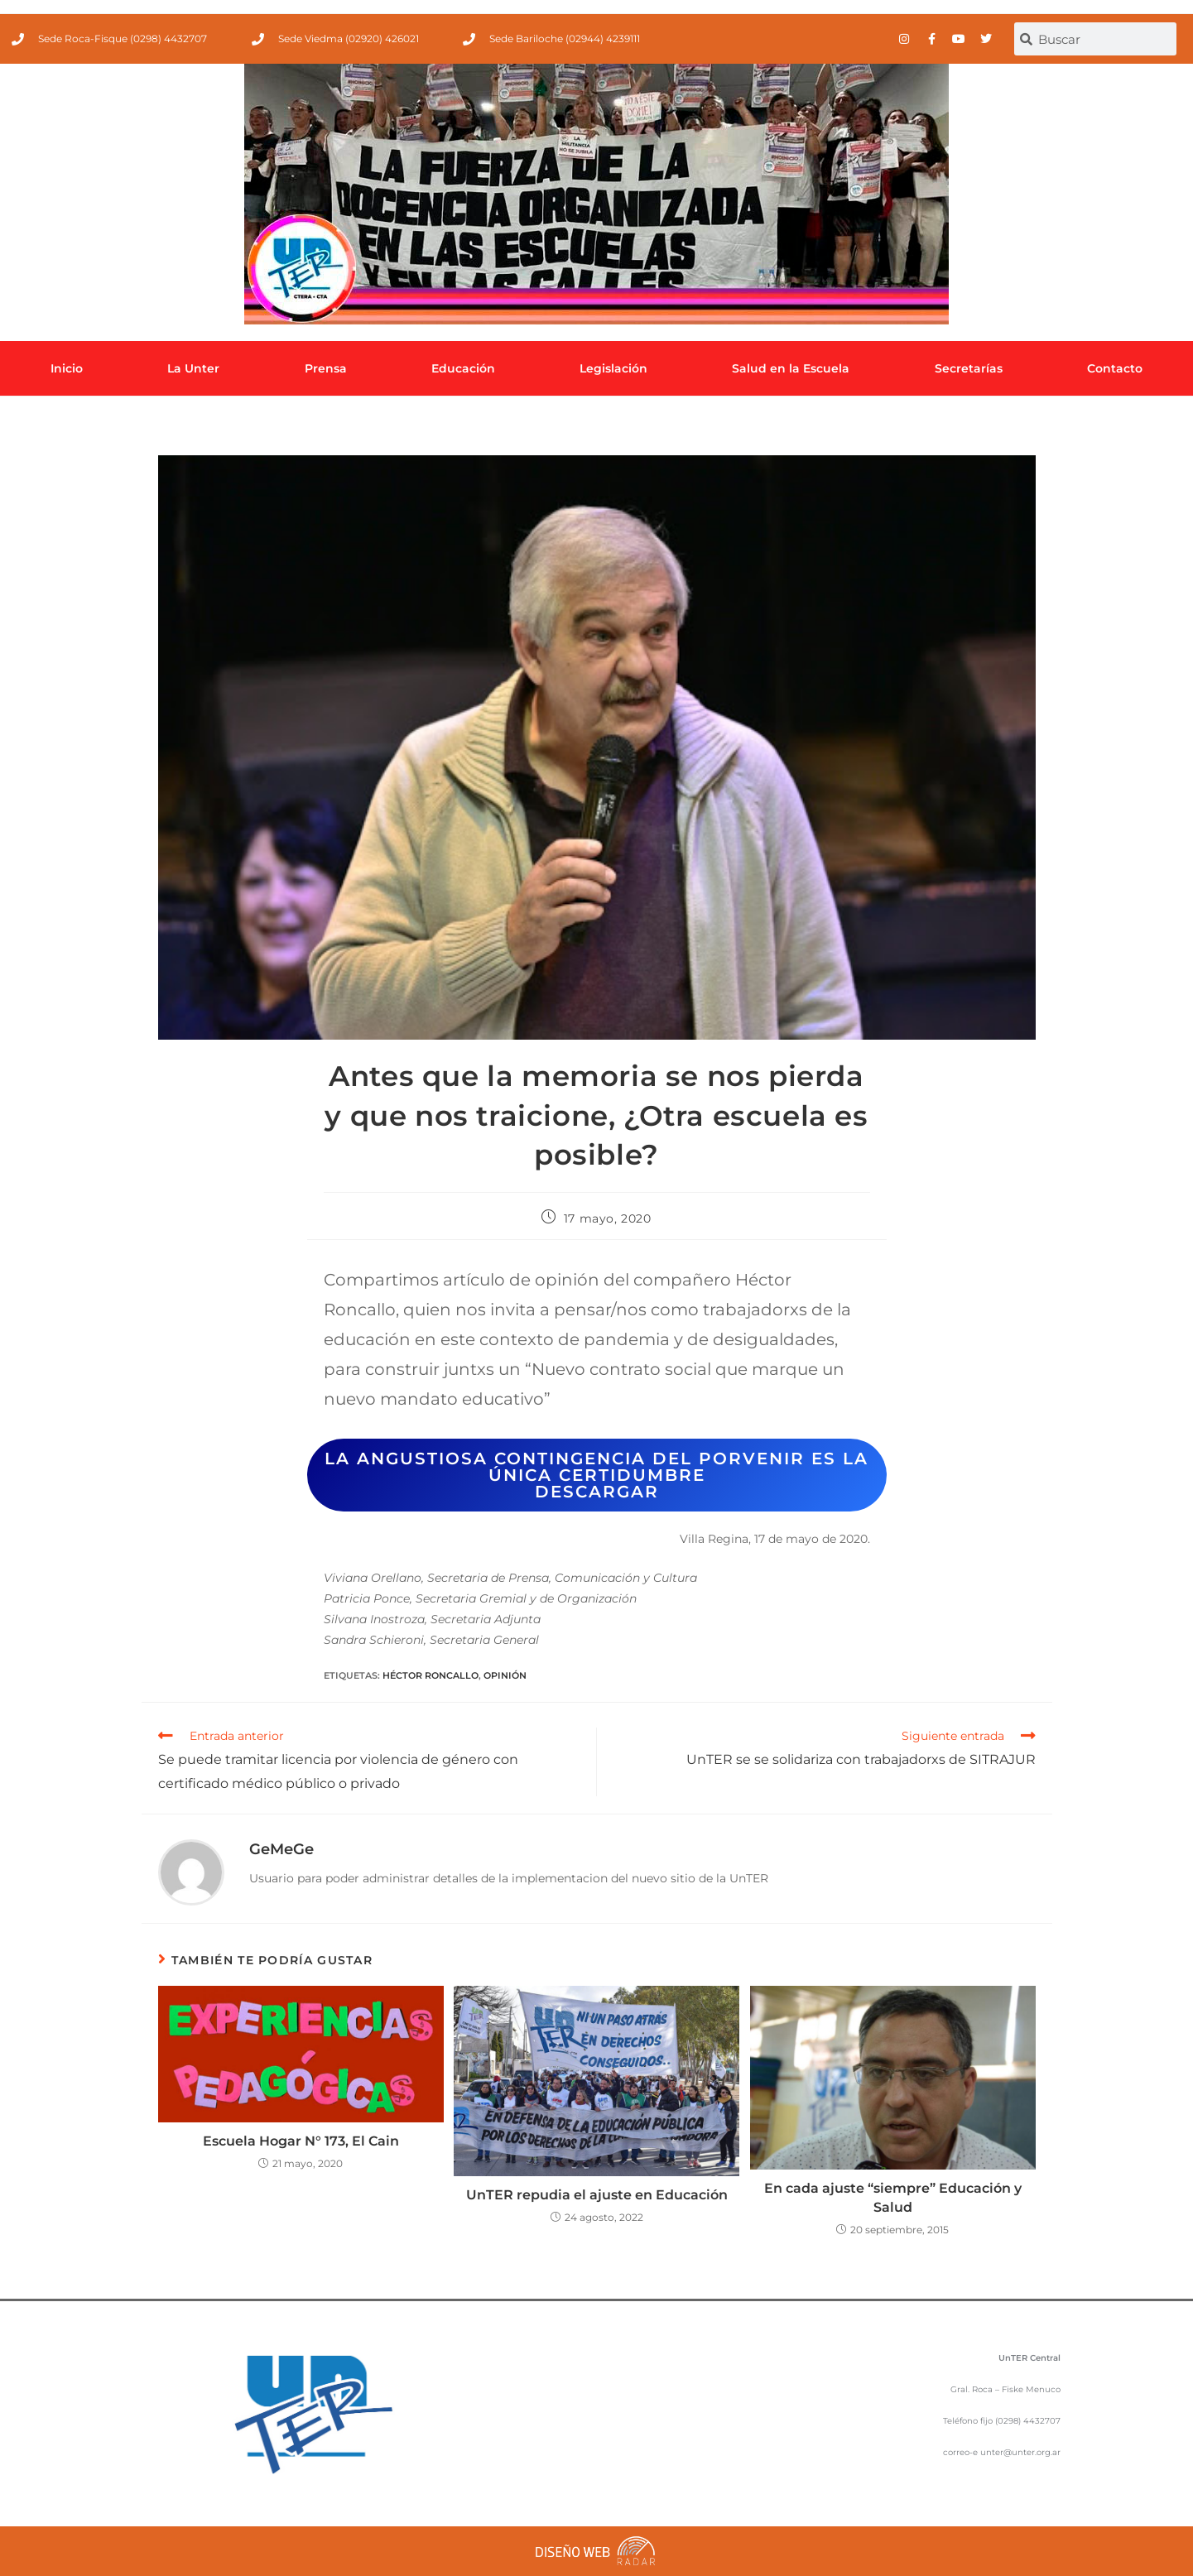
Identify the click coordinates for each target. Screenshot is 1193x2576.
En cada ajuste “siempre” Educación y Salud (893, 2197)
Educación (463, 368)
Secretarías (969, 368)
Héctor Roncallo (430, 1675)
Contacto (1114, 368)
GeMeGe (281, 1849)
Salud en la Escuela (790, 368)
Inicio (67, 368)
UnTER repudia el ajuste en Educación (597, 2195)
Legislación (613, 368)
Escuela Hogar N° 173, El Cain (301, 2141)
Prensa (326, 368)
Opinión (505, 1675)
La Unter (193, 368)
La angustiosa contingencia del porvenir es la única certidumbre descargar (596, 1475)
